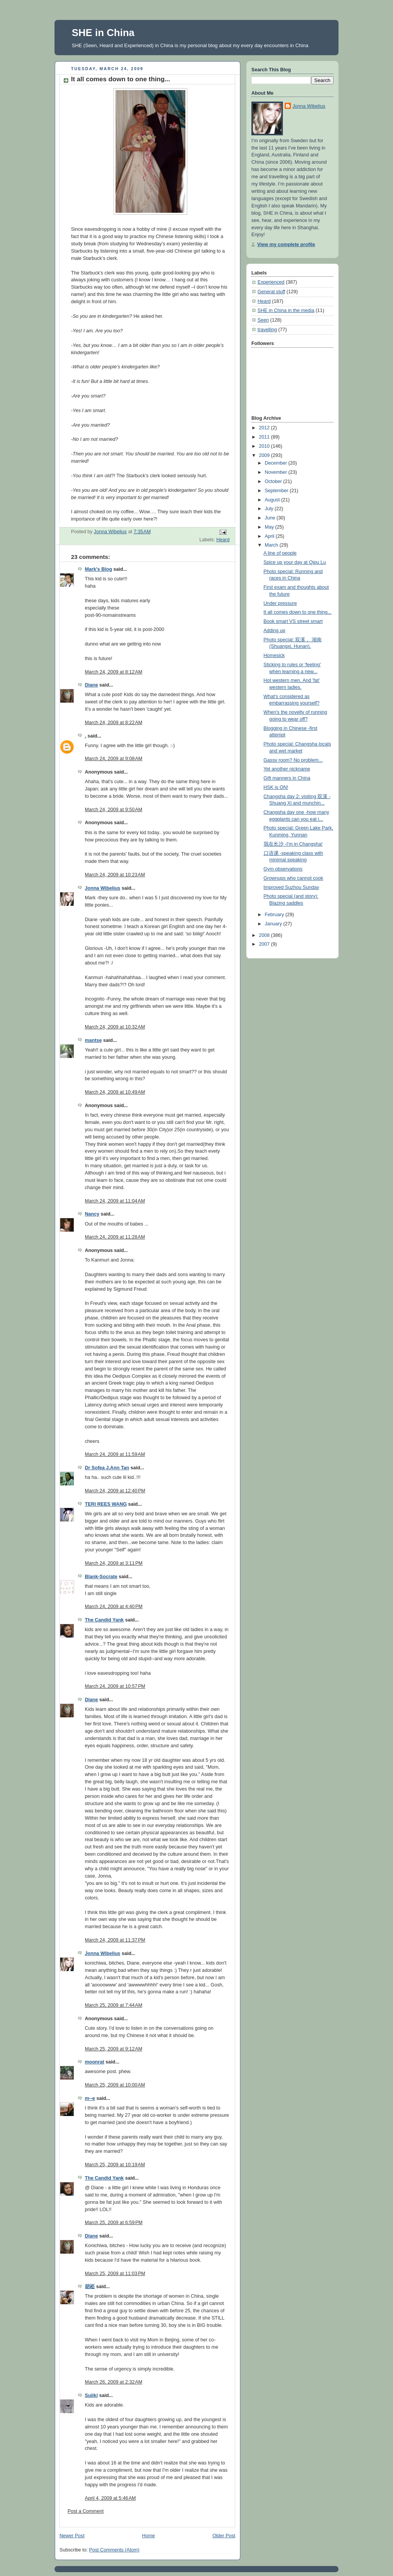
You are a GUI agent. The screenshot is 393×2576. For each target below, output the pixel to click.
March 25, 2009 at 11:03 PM (115, 2273)
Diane (91, 685)
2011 (265, 437)
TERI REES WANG (106, 1504)
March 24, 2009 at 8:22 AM (113, 722)
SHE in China (103, 32)
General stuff (271, 291)
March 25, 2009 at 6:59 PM (113, 2222)
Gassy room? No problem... (293, 760)
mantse (93, 1040)
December (277, 463)
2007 (265, 944)
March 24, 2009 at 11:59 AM (115, 1454)
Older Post (223, 2535)
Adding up (275, 630)
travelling (267, 329)
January (274, 924)
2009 (265, 455)
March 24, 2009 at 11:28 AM (115, 1237)
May (270, 527)
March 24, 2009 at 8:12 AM (113, 672)
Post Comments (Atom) (114, 2550)
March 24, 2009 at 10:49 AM (115, 1092)
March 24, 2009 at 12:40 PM (115, 1490)
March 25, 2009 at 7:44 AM (113, 2005)
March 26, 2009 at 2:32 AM (113, 2382)
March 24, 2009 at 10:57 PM (115, 1686)
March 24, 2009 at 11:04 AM (115, 1201)
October (274, 481)
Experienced (271, 282)
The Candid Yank (104, 1620)
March (272, 545)
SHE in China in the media (286, 310)
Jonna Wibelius (102, 888)
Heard (223, 539)
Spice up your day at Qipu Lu (295, 562)
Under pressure (280, 603)
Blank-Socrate (101, 1576)
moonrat (94, 2062)
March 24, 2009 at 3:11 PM (113, 1563)
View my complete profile (286, 244)
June (271, 518)
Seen (263, 320)
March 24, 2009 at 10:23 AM (115, 874)
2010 (265, 446)
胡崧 (90, 2286)
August (273, 500)
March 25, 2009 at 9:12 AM (113, 2049)
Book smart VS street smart (293, 621)
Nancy (92, 1214)
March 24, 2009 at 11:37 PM (115, 1940)
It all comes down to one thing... (298, 612)
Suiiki (91, 2395)
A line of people (280, 553)
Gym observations (283, 869)
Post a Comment (86, 2511)
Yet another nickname (287, 769)
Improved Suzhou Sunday (291, 887)
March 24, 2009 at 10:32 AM (115, 1027)
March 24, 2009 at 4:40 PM (113, 1606)
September (277, 490)
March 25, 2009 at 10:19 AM (115, 2164)
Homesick (274, 655)
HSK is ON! (276, 787)
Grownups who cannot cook (294, 878)
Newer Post (71, 2535)
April (270, 536)
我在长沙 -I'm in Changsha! (293, 844)
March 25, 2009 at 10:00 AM (115, 2085)
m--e (90, 2098)
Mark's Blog (98, 569)
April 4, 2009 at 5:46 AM (110, 2498)
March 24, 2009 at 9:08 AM (113, 758)
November (277, 472)
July (270, 508)
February (275, 914)
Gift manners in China (287, 778)
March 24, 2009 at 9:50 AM (113, 809)
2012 (265, 427)
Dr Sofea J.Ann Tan (107, 1467)
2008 (265, 935)
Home (148, 2535)
